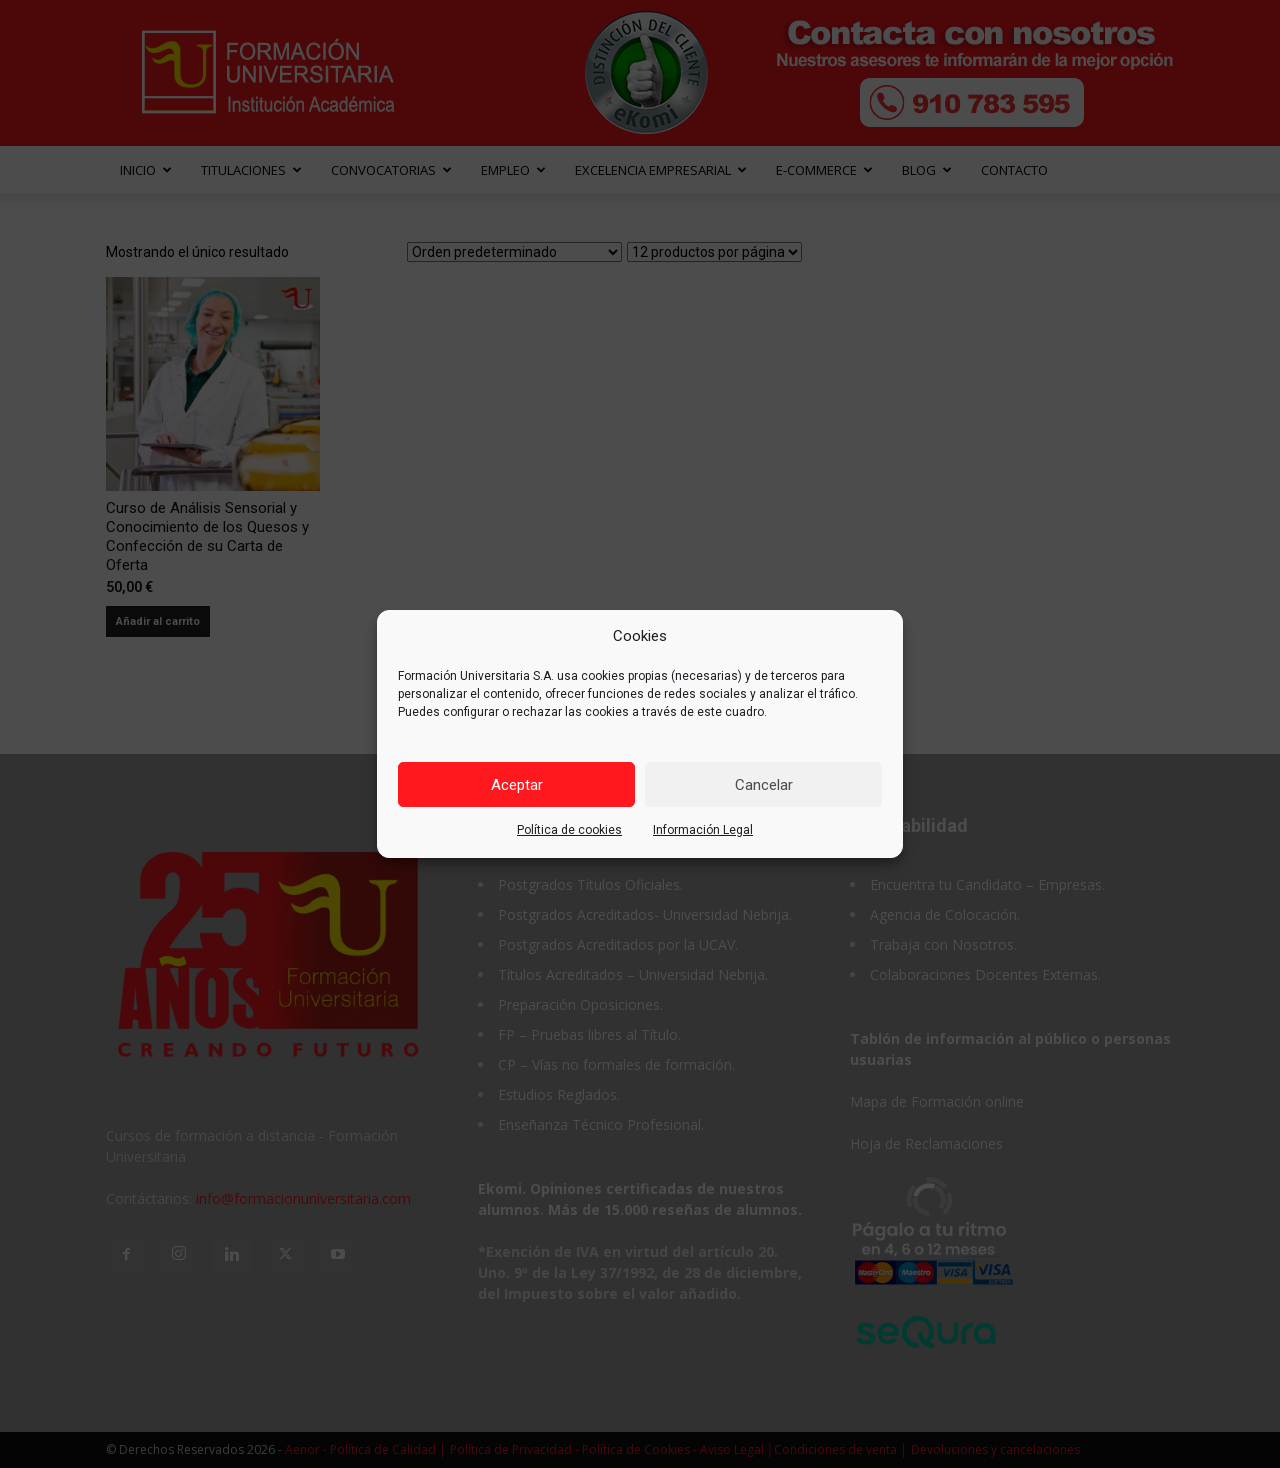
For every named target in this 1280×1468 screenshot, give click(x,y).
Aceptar (517, 785)
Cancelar (764, 785)
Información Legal (703, 830)
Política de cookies (569, 830)
